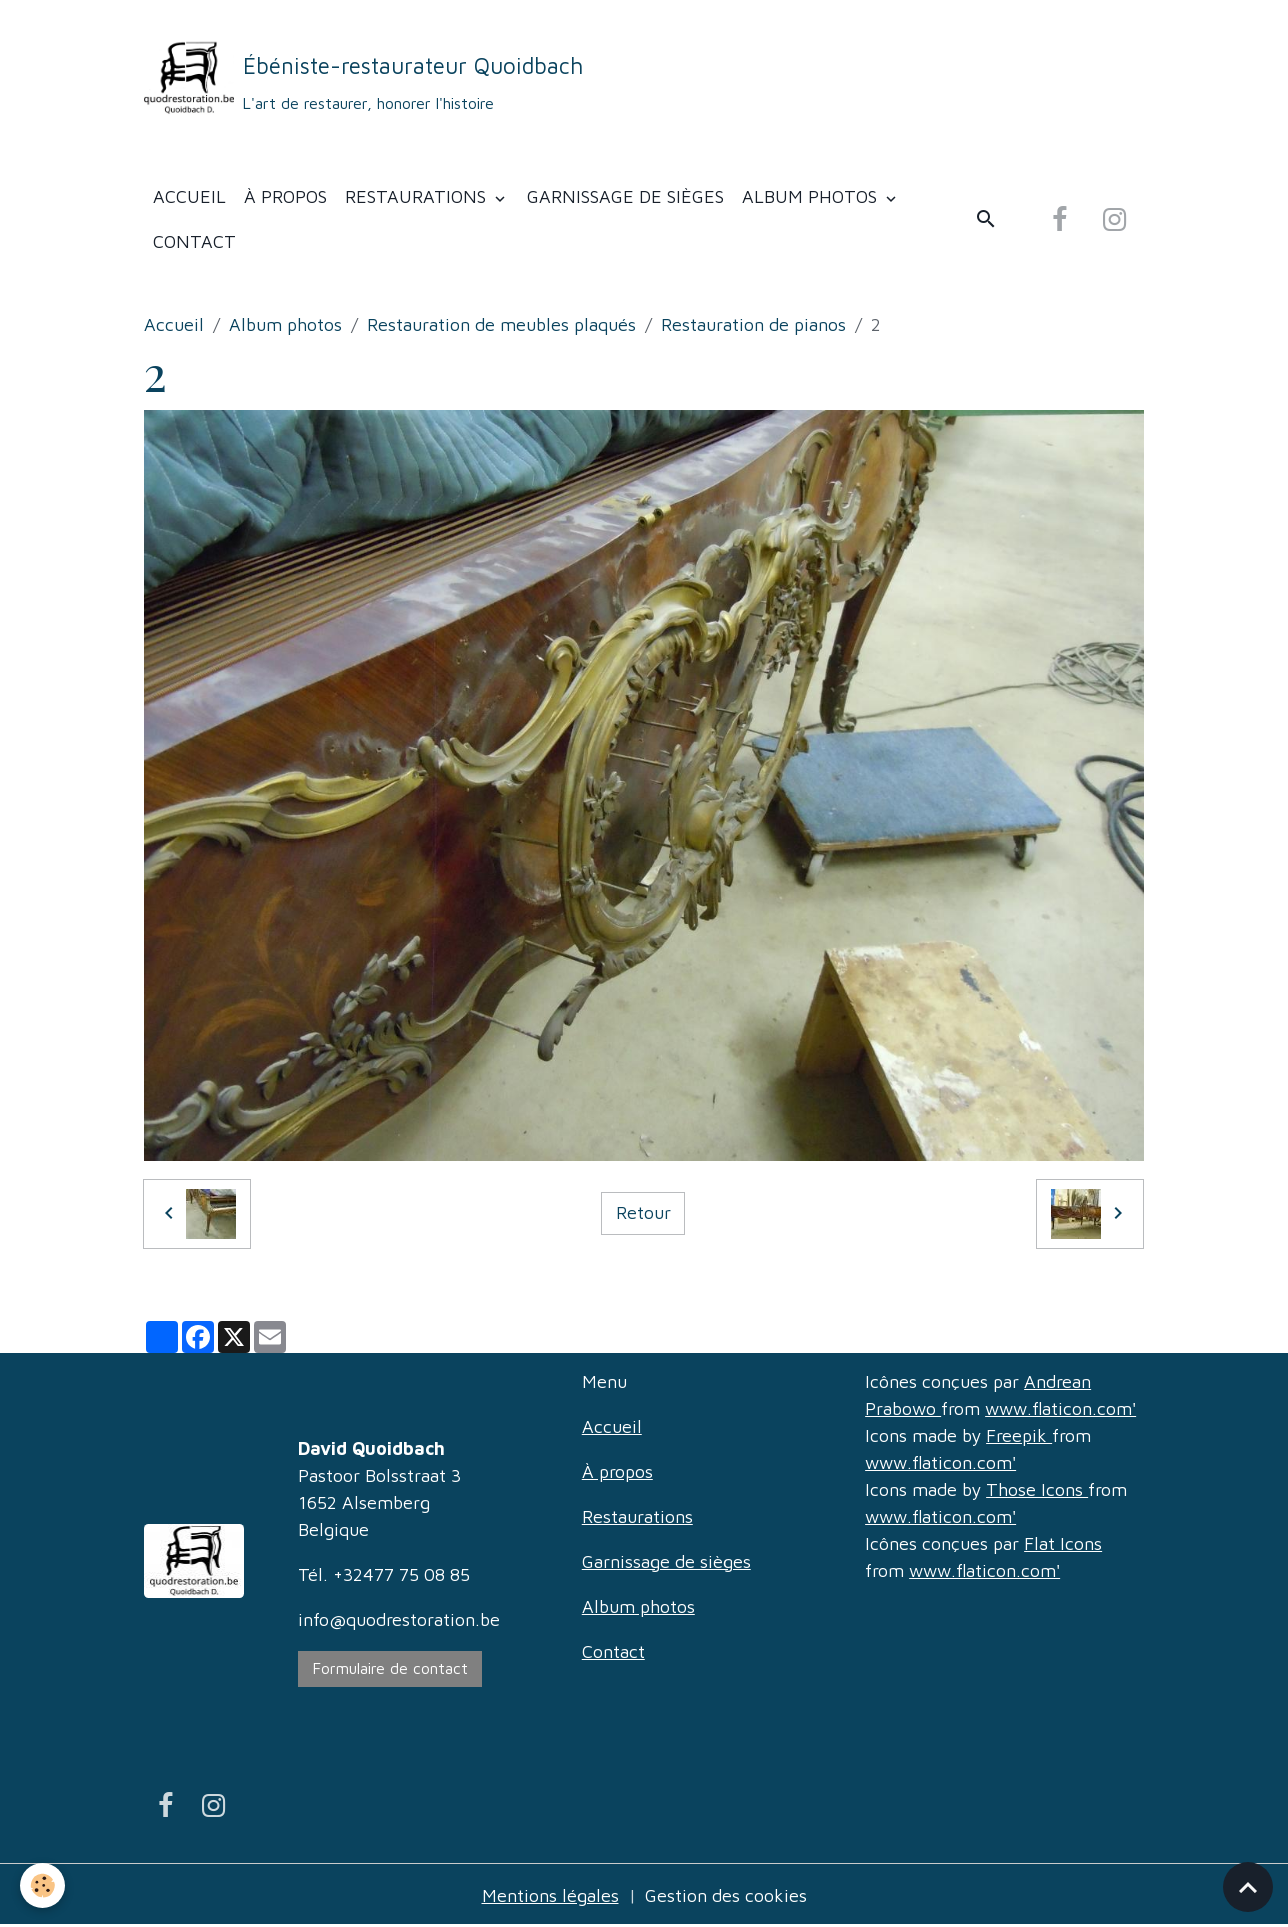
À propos (285, 196)
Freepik (1019, 1435)
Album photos (812, 196)
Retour (643, 1212)
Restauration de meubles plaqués (501, 324)
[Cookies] (42, 1885)
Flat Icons (1063, 1543)
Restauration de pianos (753, 324)
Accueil (189, 196)
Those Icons (1037, 1489)
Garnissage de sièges (625, 196)
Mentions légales (550, 1895)
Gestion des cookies (726, 1895)
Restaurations (418, 196)
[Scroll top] (1248, 1887)
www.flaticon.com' (1060, 1408)
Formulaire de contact (390, 1668)
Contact (194, 241)
